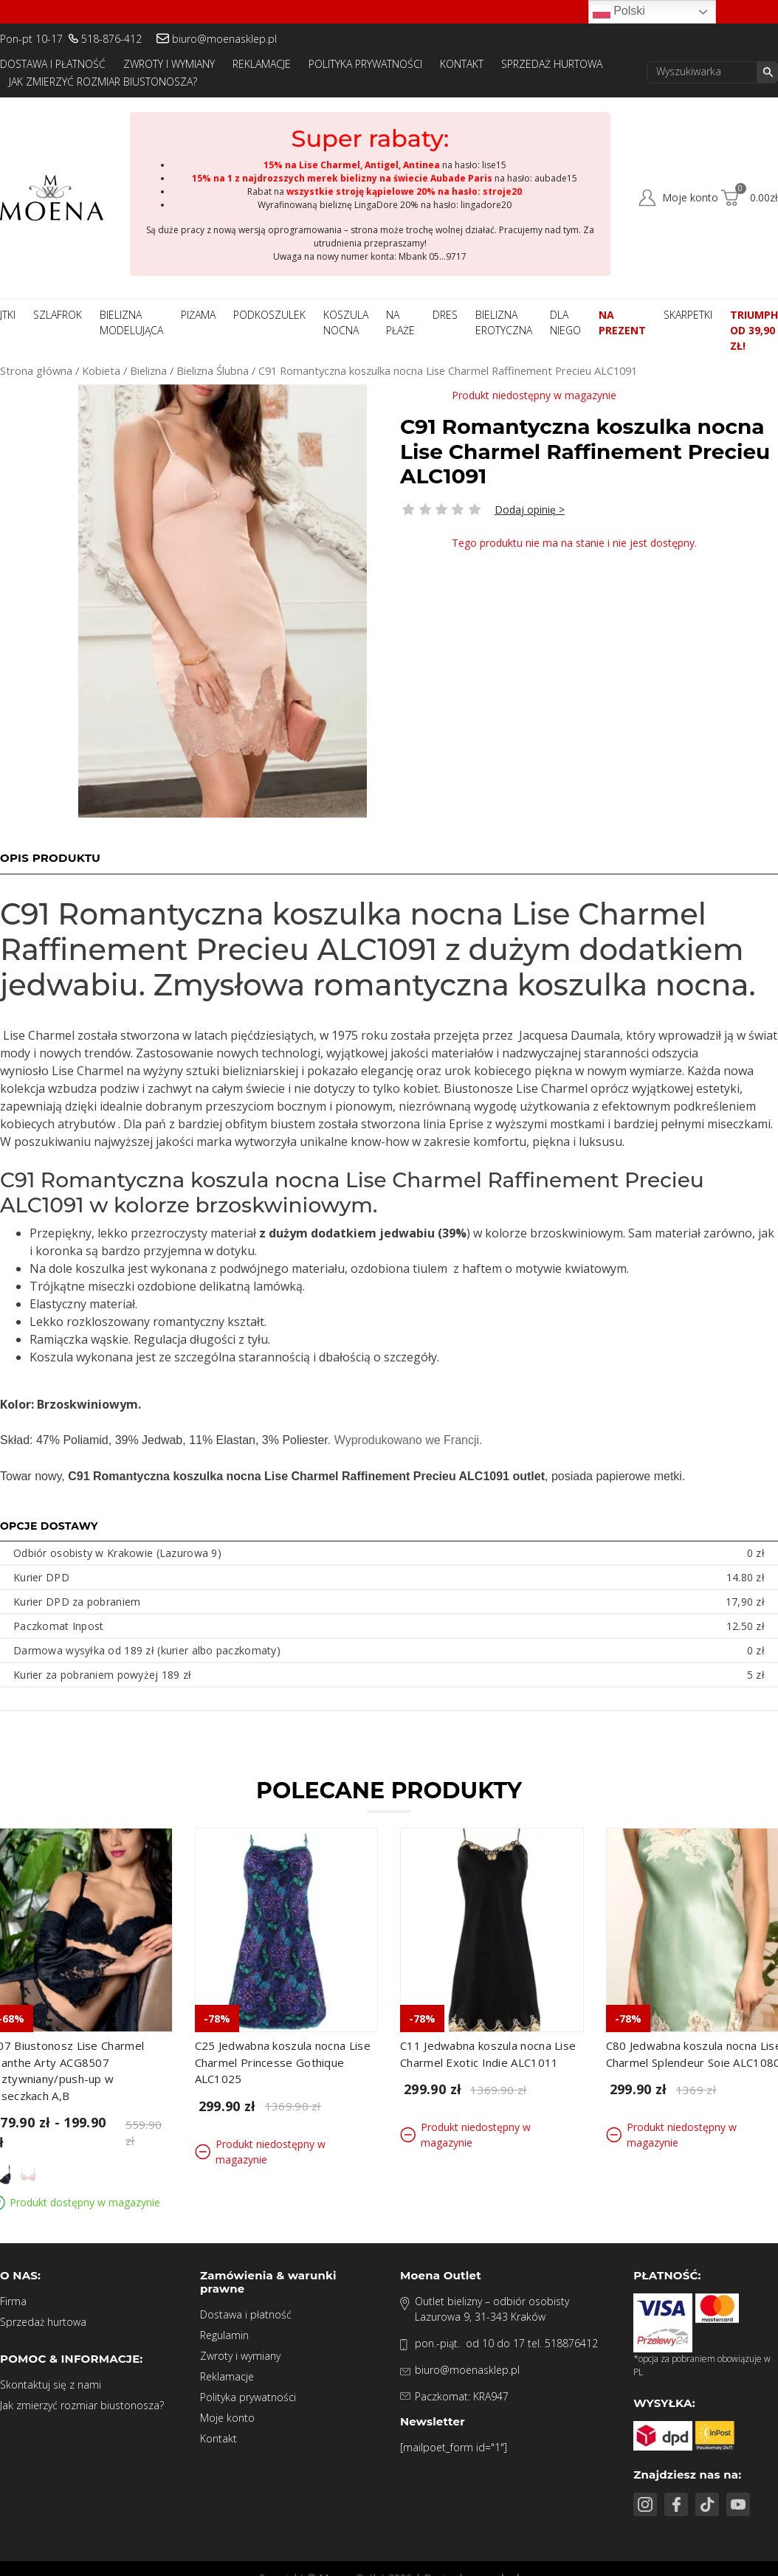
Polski (619, 12)
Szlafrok (57, 315)
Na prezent (622, 322)
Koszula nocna (345, 322)
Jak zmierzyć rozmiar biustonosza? (103, 82)
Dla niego (565, 322)
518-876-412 (111, 39)
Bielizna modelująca (131, 322)
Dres (445, 315)
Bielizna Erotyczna (503, 322)
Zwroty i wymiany (169, 64)
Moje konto (227, 2418)
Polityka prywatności (365, 64)
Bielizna (148, 370)
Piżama (198, 315)
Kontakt (461, 64)
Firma (13, 2301)
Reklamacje (262, 64)
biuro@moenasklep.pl (224, 39)
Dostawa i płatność (53, 64)
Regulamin (224, 2335)
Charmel (87, 1071)
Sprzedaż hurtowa (551, 64)
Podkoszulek (269, 315)
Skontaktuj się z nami (50, 2385)
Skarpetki (688, 315)
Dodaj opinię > (530, 510)
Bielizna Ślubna (212, 370)
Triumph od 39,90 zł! (754, 330)
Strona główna (36, 370)
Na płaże (400, 322)
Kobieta (101, 370)
